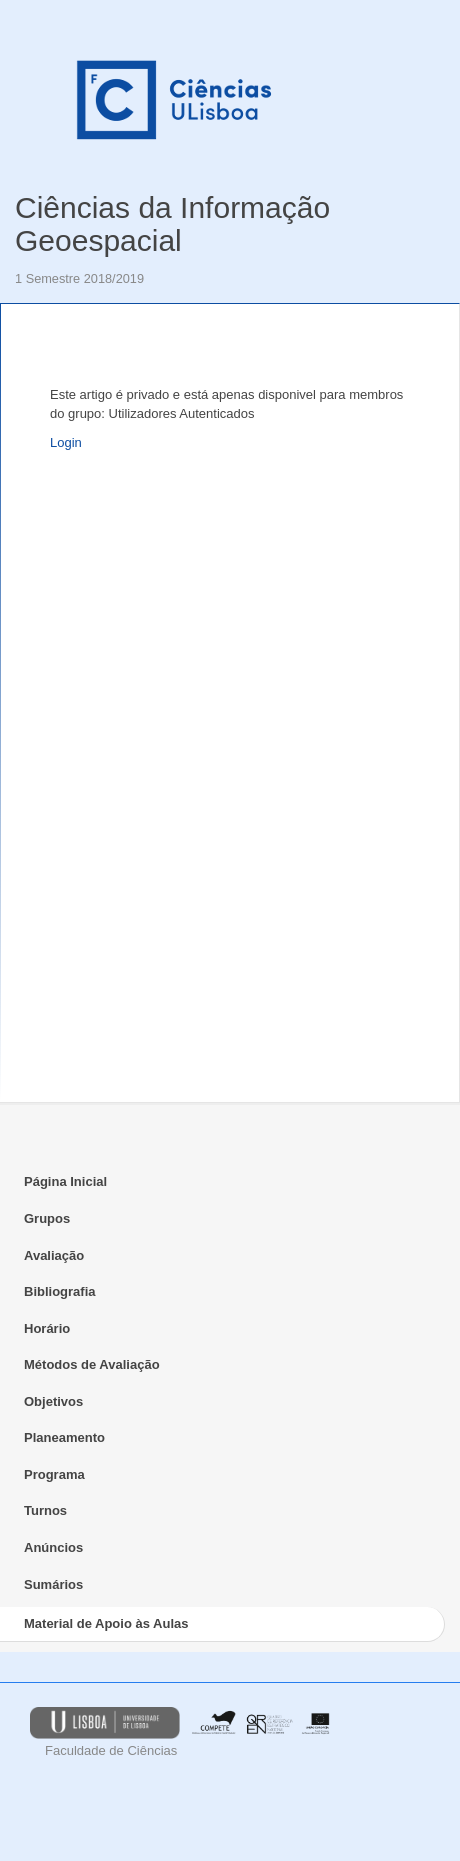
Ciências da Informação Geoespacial (172, 224)
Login (66, 442)
